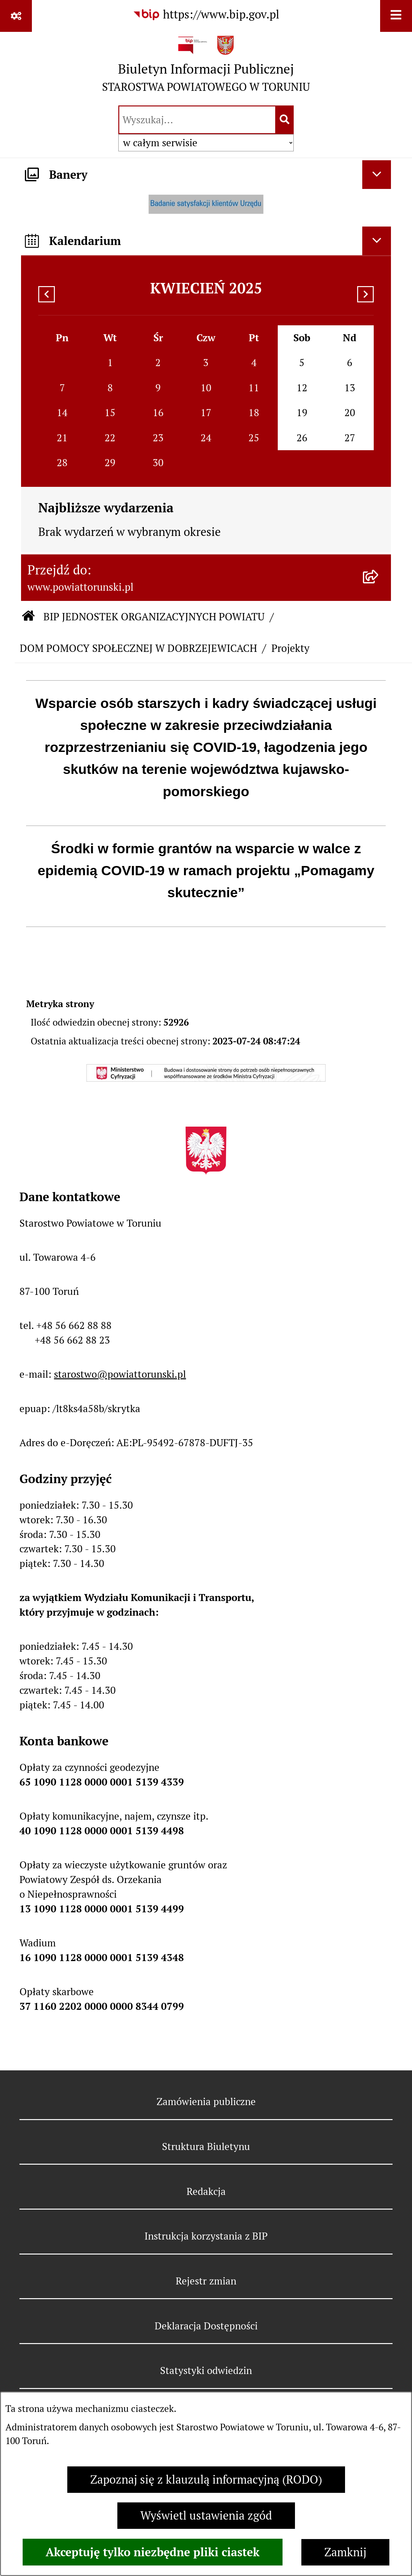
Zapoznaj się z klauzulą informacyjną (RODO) (206, 2479)
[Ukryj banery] (376, 174)
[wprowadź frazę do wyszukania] (197, 119)
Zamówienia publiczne (206, 2101)
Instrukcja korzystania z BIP (206, 2236)
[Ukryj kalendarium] (376, 241)
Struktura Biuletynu (206, 2146)
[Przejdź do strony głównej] (206, 67)
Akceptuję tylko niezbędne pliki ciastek (153, 2552)
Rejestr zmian (206, 2281)
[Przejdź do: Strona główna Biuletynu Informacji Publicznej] (28, 617)
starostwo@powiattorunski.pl (120, 1374)
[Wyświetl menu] (396, 16)
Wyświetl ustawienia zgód (206, 2515)
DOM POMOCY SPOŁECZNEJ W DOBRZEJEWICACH (138, 648)
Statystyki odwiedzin (206, 2370)
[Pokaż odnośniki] (16, 16)
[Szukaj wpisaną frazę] (285, 119)
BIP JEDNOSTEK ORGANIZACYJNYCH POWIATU (154, 616)
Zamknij (345, 2552)
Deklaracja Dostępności (206, 2326)
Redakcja (206, 2191)
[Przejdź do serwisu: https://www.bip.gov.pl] (206, 14)
